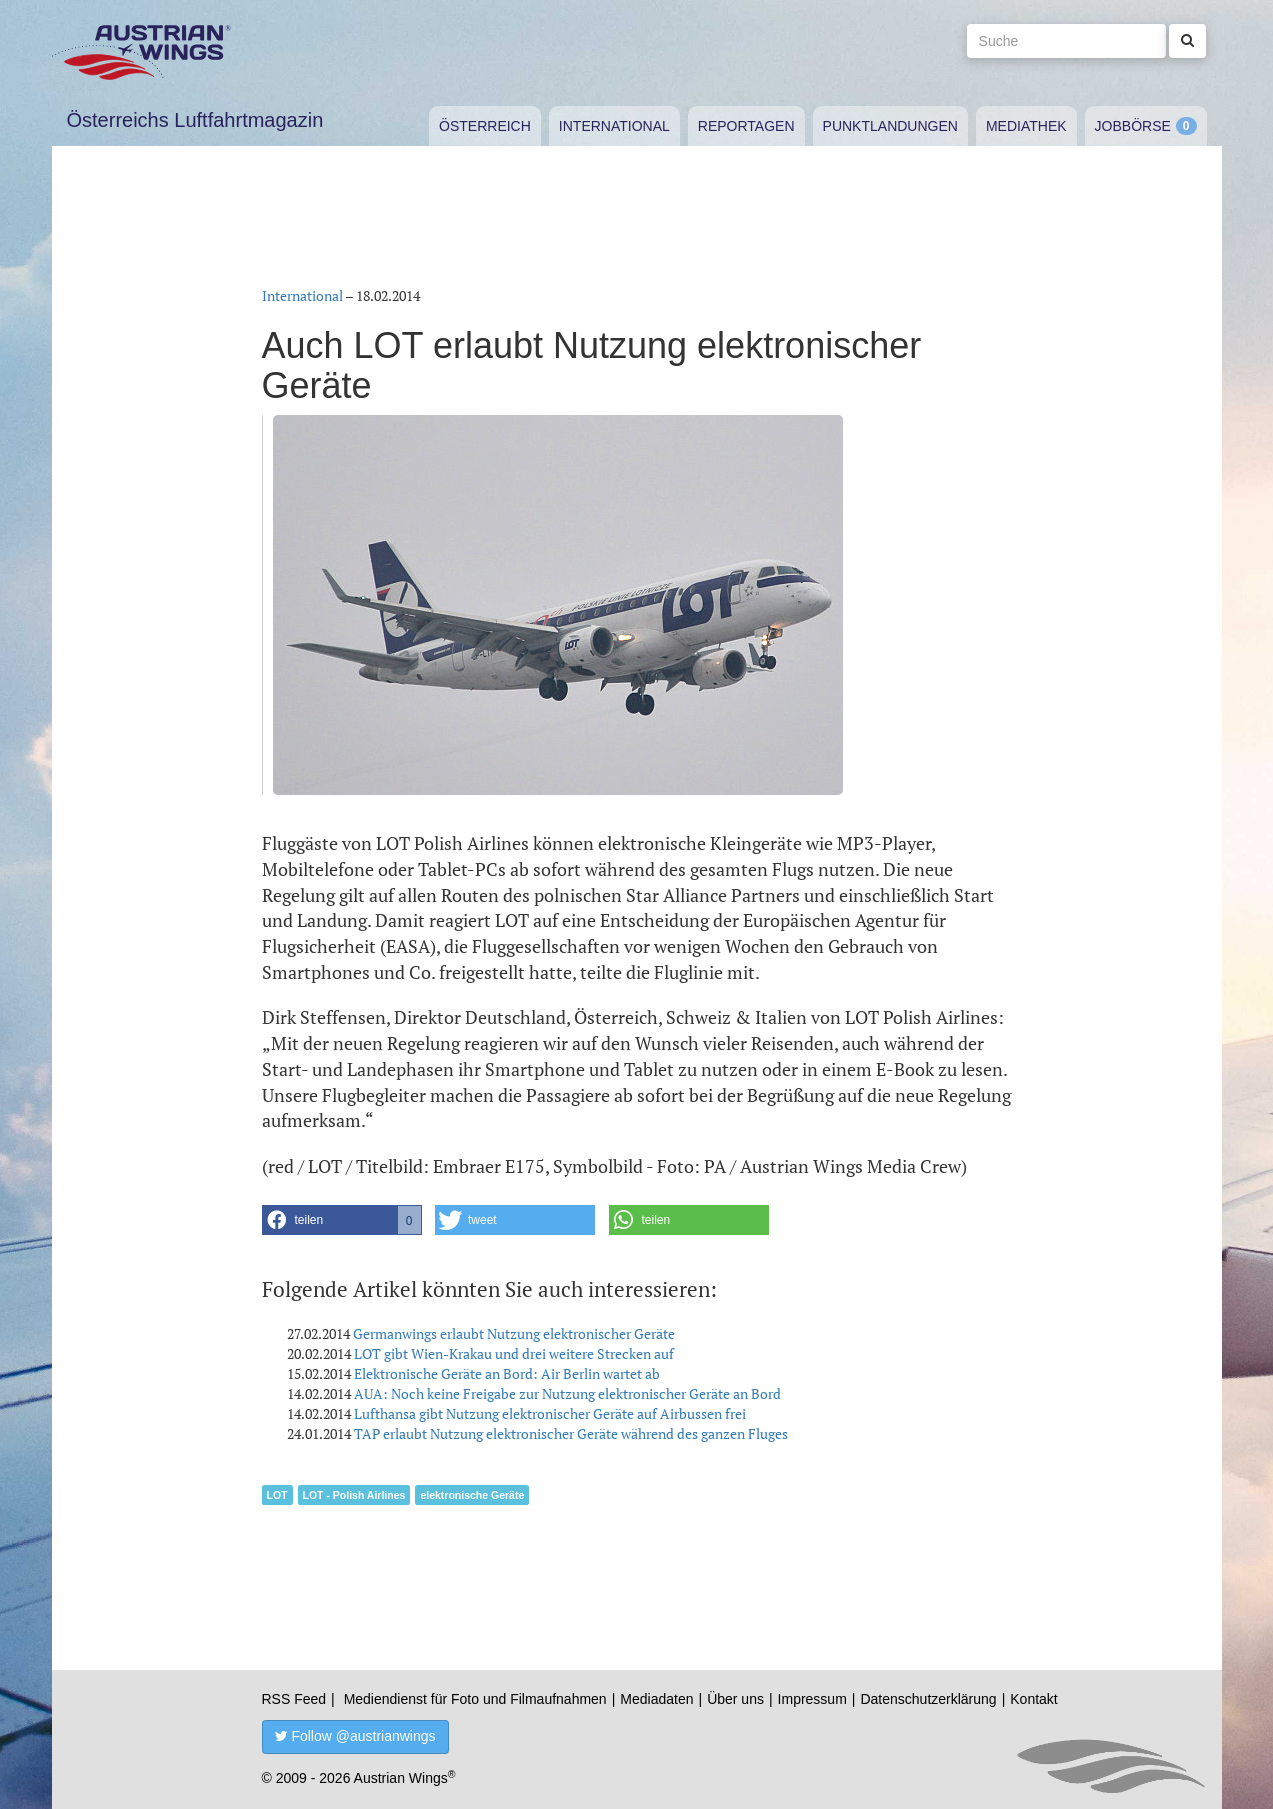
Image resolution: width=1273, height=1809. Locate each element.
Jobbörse (1133, 126)
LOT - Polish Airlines (354, 1495)
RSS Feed (294, 1699)
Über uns (735, 1699)
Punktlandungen (890, 126)
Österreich (485, 126)
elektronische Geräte (472, 1495)
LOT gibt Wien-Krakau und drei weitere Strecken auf (514, 1353)
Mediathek (1026, 126)
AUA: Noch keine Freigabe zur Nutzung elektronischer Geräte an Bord (567, 1393)
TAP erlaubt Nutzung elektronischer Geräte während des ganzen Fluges (571, 1433)
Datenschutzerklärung (928, 1699)
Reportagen (746, 126)
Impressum (812, 1699)
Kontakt (1033, 1699)
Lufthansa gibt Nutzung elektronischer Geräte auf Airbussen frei (550, 1413)
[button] (342, 1220)
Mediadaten (656, 1699)
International (614, 126)
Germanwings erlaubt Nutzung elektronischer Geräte (514, 1333)
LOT (277, 1495)
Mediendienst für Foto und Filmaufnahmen (475, 1699)
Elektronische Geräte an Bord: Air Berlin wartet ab (507, 1373)
